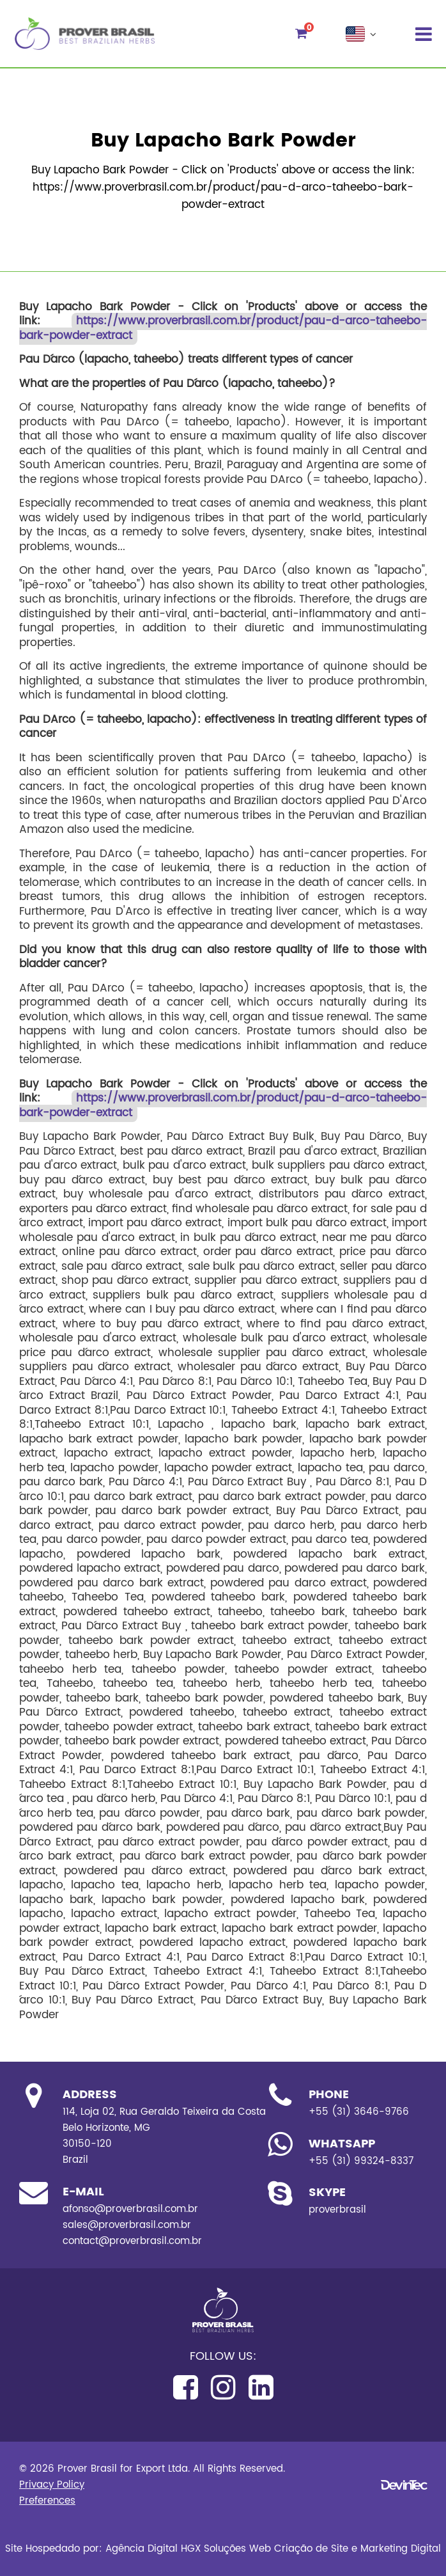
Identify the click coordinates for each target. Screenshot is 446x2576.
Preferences (47, 2501)
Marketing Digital (400, 2549)
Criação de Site (311, 2549)
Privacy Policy (51, 2485)
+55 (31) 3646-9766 (359, 2112)
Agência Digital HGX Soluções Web (188, 2549)
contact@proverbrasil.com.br (132, 2241)
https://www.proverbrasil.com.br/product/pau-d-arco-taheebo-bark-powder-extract (223, 329)
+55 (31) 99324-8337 (361, 2161)
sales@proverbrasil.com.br (127, 2225)
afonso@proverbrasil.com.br (130, 2209)
